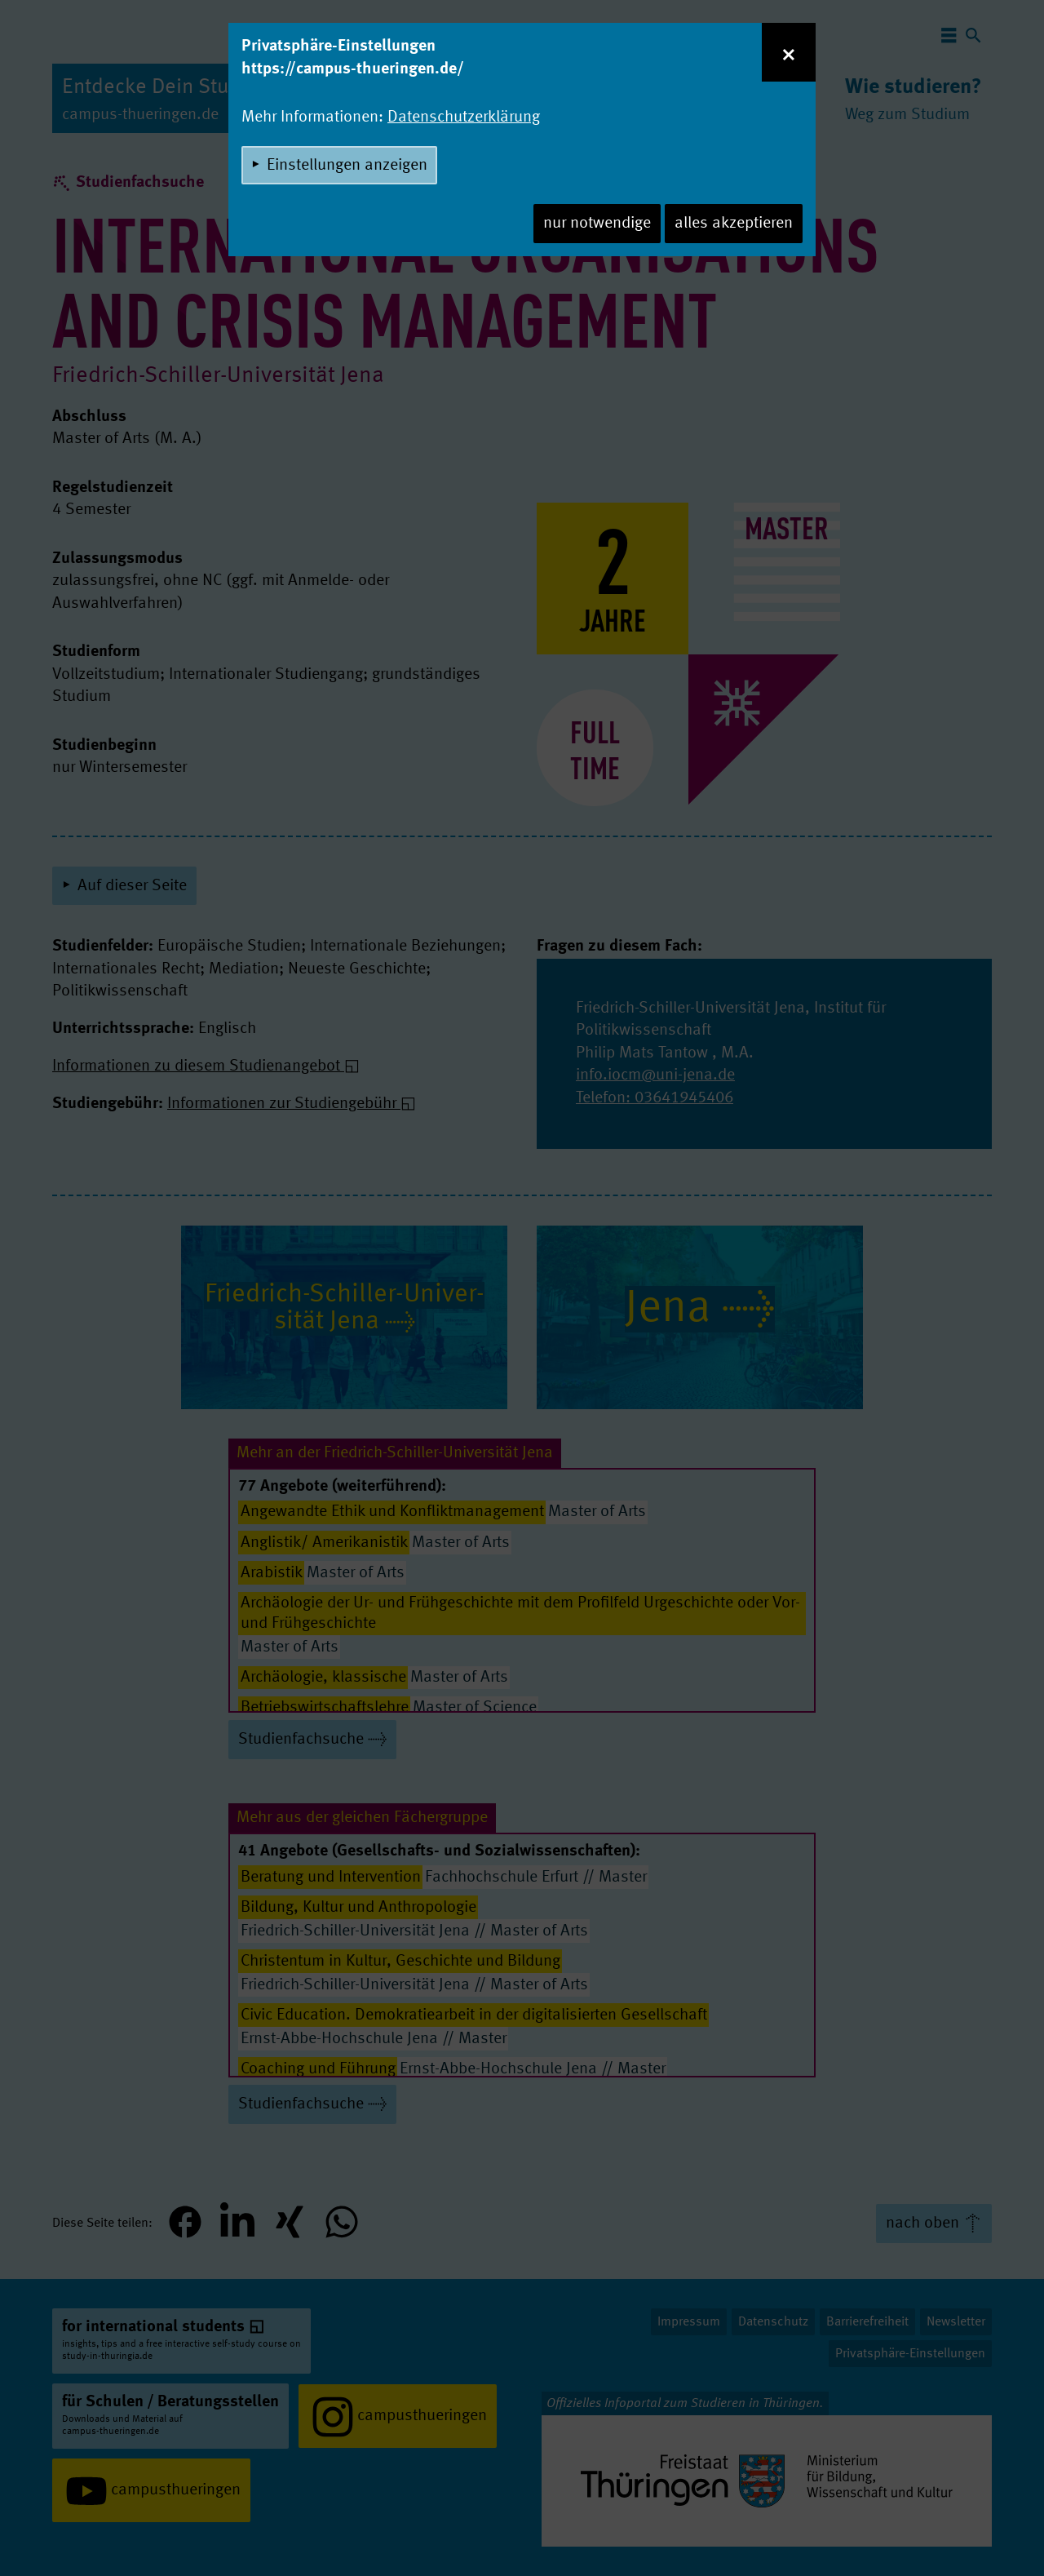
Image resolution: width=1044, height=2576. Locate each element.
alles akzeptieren (734, 223)
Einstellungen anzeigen (347, 165)
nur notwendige (597, 223)
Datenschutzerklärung (463, 117)
